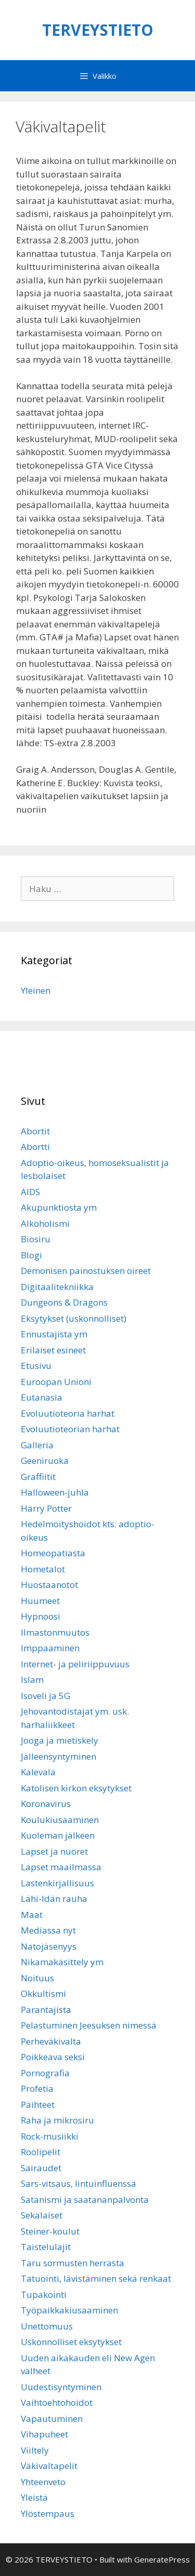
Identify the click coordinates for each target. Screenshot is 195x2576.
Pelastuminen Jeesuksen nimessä (89, 2025)
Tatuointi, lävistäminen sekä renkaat (96, 2278)
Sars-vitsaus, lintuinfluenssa (78, 2183)
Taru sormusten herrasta (72, 2263)
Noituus (37, 1978)
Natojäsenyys (48, 1946)
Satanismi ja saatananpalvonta (85, 2199)
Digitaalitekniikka (57, 1287)
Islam (32, 1680)
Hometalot (43, 1569)
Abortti (35, 1147)
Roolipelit (40, 2152)
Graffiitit (38, 1477)
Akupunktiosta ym (59, 1207)
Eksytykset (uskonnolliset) (73, 1318)
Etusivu (36, 1366)
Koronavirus (46, 1804)
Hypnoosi (40, 1616)
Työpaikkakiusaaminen (69, 2310)
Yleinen (35, 990)
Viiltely (35, 2450)
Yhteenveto (43, 2482)
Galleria (37, 1445)
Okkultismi (43, 1993)
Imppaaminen (50, 1648)
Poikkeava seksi (53, 2057)
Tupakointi (44, 2294)
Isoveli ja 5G (45, 1696)
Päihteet (38, 2105)
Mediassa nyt (48, 1930)
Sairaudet (41, 2168)
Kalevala (38, 1772)
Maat (32, 1915)
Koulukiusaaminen (60, 1820)
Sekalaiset (41, 2215)
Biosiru (35, 1239)
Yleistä (34, 2497)
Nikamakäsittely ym (62, 1962)
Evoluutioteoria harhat (67, 1413)
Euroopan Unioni (56, 1382)
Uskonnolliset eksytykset (71, 2342)
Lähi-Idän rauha (54, 1898)
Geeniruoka (45, 1461)
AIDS (30, 1192)
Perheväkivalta (51, 2041)
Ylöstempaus (47, 2513)
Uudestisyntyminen (61, 2387)
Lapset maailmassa (61, 1867)
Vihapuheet (44, 2434)
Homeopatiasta (53, 1553)
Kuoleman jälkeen (58, 1835)
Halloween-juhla (55, 1492)
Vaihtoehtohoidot (57, 2402)
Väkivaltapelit (49, 2466)
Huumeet (40, 1601)
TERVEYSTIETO (97, 29)
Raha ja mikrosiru (57, 2120)
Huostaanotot (49, 1585)
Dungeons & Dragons (64, 1302)
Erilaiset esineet (53, 1350)
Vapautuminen (52, 2418)
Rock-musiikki (50, 2136)
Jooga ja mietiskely (59, 1740)
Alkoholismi (45, 1223)
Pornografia (45, 2073)
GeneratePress (162, 2559)
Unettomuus (47, 2326)
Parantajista (46, 2010)
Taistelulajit (46, 2247)
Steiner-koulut (50, 2231)
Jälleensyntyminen (58, 1756)
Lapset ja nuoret (54, 1851)
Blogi (31, 1255)
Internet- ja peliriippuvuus (75, 1664)
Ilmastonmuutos (55, 1632)
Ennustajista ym (54, 1334)
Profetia (37, 2088)
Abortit (35, 1131)
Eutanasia (41, 1397)
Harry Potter (46, 1508)
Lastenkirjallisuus (57, 1883)
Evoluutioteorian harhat (70, 1429)
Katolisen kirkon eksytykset (76, 1788)
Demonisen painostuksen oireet (86, 1271)
